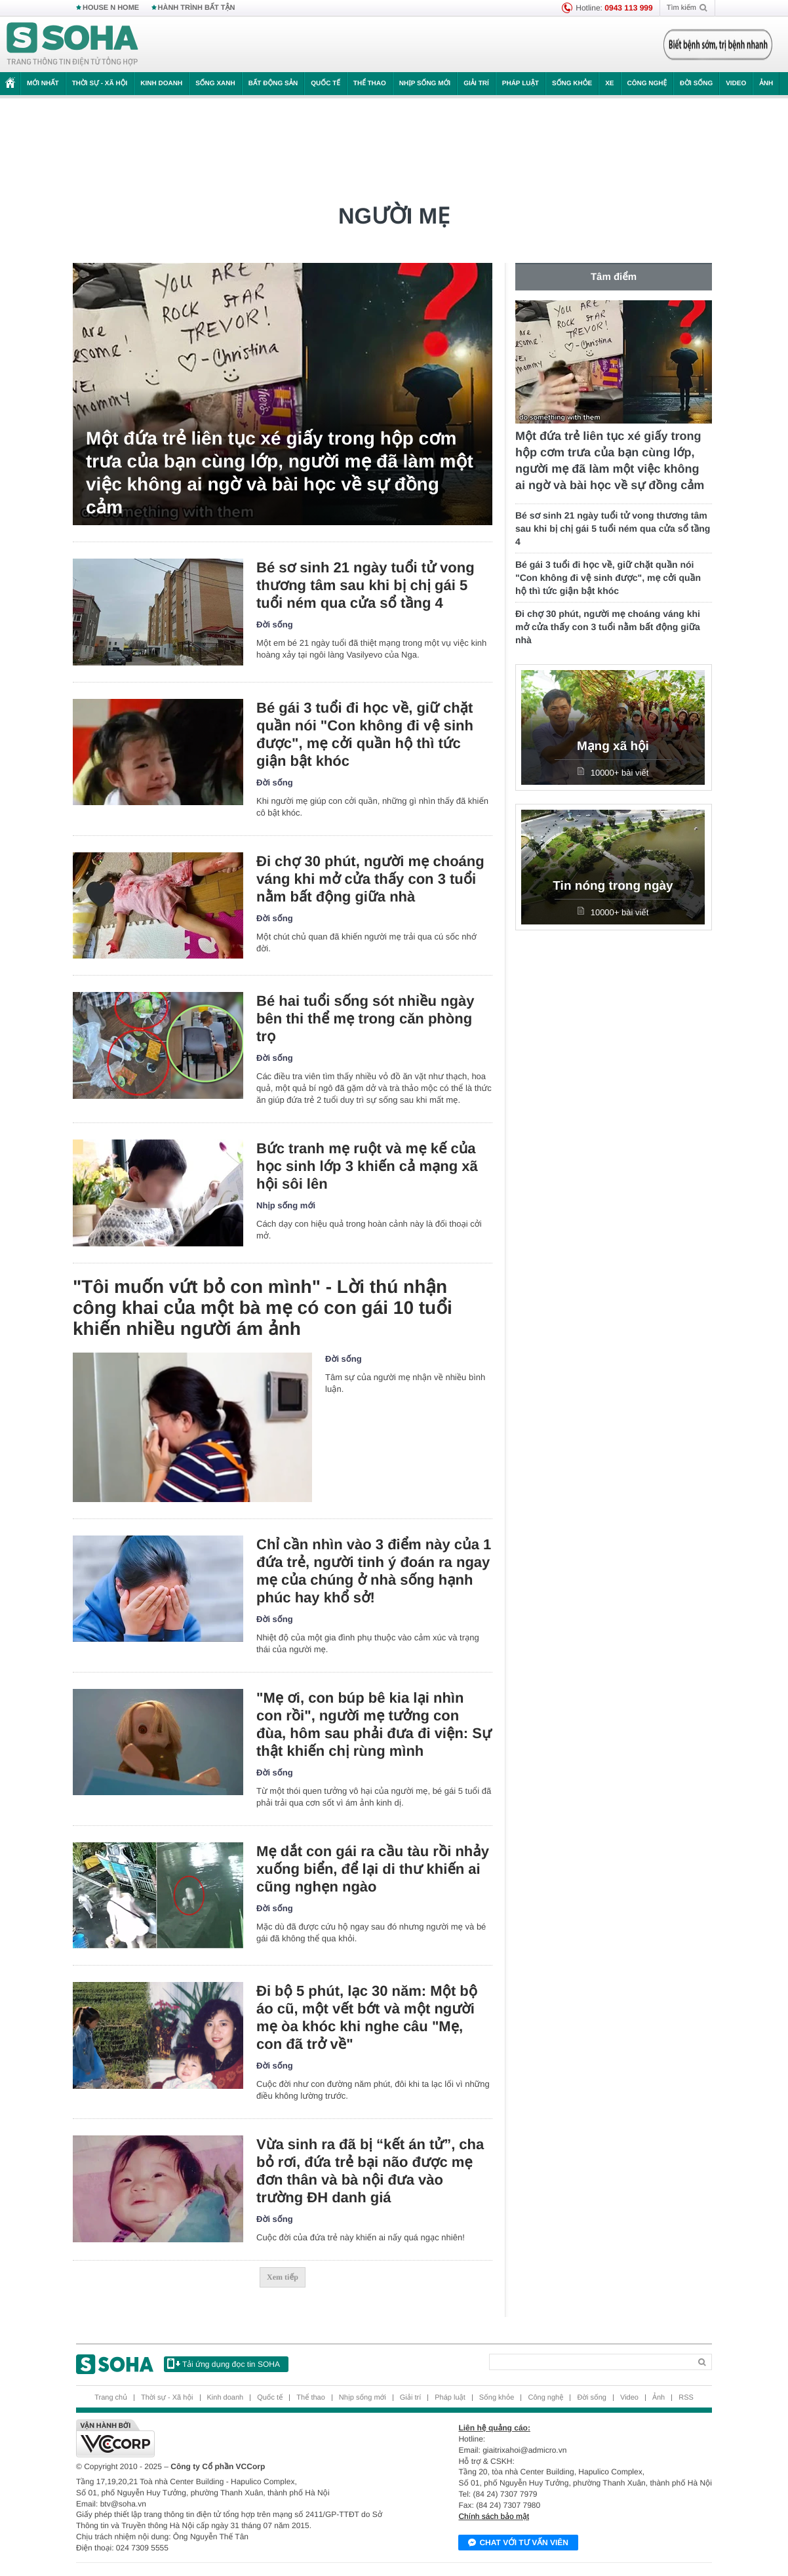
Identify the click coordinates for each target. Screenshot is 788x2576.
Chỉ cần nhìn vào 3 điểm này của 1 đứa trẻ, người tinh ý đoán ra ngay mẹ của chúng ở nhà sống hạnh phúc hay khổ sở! (373, 1571)
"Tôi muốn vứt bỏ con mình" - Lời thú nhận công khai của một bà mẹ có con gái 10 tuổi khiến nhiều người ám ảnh (262, 1308)
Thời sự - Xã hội (100, 83)
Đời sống (696, 83)
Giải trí (476, 83)
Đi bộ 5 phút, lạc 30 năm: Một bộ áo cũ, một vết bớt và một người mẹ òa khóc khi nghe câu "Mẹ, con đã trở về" (366, 2017)
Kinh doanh (161, 83)
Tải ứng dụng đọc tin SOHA (223, 2363)
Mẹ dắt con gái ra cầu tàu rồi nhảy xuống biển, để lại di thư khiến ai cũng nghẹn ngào (372, 1869)
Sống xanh (215, 83)
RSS (686, 2397)
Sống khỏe (572, 83)
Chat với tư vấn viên (518, 2543)
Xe (609, 83)
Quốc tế (325, 83)
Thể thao (369, 83)
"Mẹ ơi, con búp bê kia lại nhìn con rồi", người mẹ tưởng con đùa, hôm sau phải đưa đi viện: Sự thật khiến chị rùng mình (374, 1724)
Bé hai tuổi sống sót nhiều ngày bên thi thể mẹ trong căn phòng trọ (365, 1018)
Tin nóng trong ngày (613, 886)
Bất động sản (273, 83)
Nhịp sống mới (424, 83)
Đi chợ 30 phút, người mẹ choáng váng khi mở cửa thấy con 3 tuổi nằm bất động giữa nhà (370, 879)
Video (736, 83)
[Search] (590, 2361)
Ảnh (766, 83)
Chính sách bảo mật (493, 2516)
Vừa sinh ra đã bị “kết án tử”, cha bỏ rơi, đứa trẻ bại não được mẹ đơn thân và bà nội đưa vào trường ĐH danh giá (370, 2171)
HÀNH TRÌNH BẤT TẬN (196, 8)
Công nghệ (647, 83)
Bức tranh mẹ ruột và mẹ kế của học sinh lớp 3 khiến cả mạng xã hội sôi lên (367, 1166)
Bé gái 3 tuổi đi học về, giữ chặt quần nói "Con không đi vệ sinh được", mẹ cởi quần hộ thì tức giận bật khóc (364, 734)
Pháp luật (520, 83)
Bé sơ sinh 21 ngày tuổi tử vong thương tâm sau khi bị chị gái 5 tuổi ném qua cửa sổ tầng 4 (365, 585)
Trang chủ (110, 2397)
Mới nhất (43, 83)
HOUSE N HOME (111, 8)
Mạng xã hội (613, 746)
